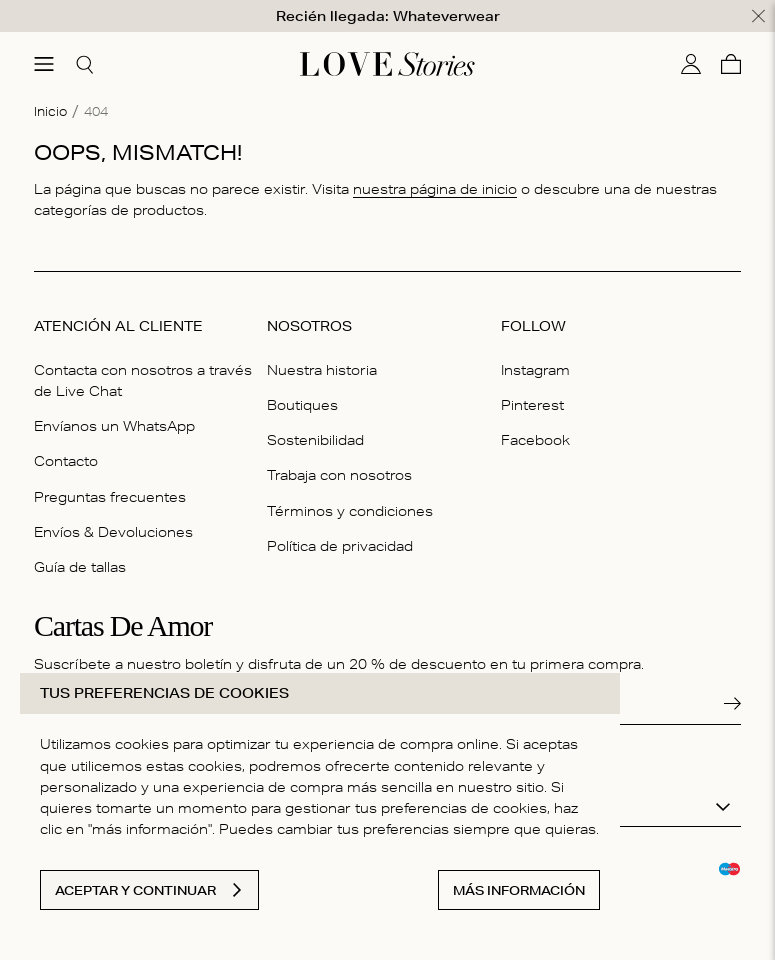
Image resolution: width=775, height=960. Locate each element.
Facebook (535, 440)
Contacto (66, 461)
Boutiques (302, 405)
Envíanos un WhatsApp (114, 426)
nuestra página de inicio (435, 188)
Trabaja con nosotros (339, 475)
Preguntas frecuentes (110, 496)
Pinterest (532, 405)
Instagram (535, 370)
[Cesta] (731, 64)
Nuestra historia (322, 370)
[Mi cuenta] (691, 64)
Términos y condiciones (350, 510)
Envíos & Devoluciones (113, 531)
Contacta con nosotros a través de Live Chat (143, 380)
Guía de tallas (80, 567)
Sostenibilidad (315, 440)
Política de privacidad (340, 545)
